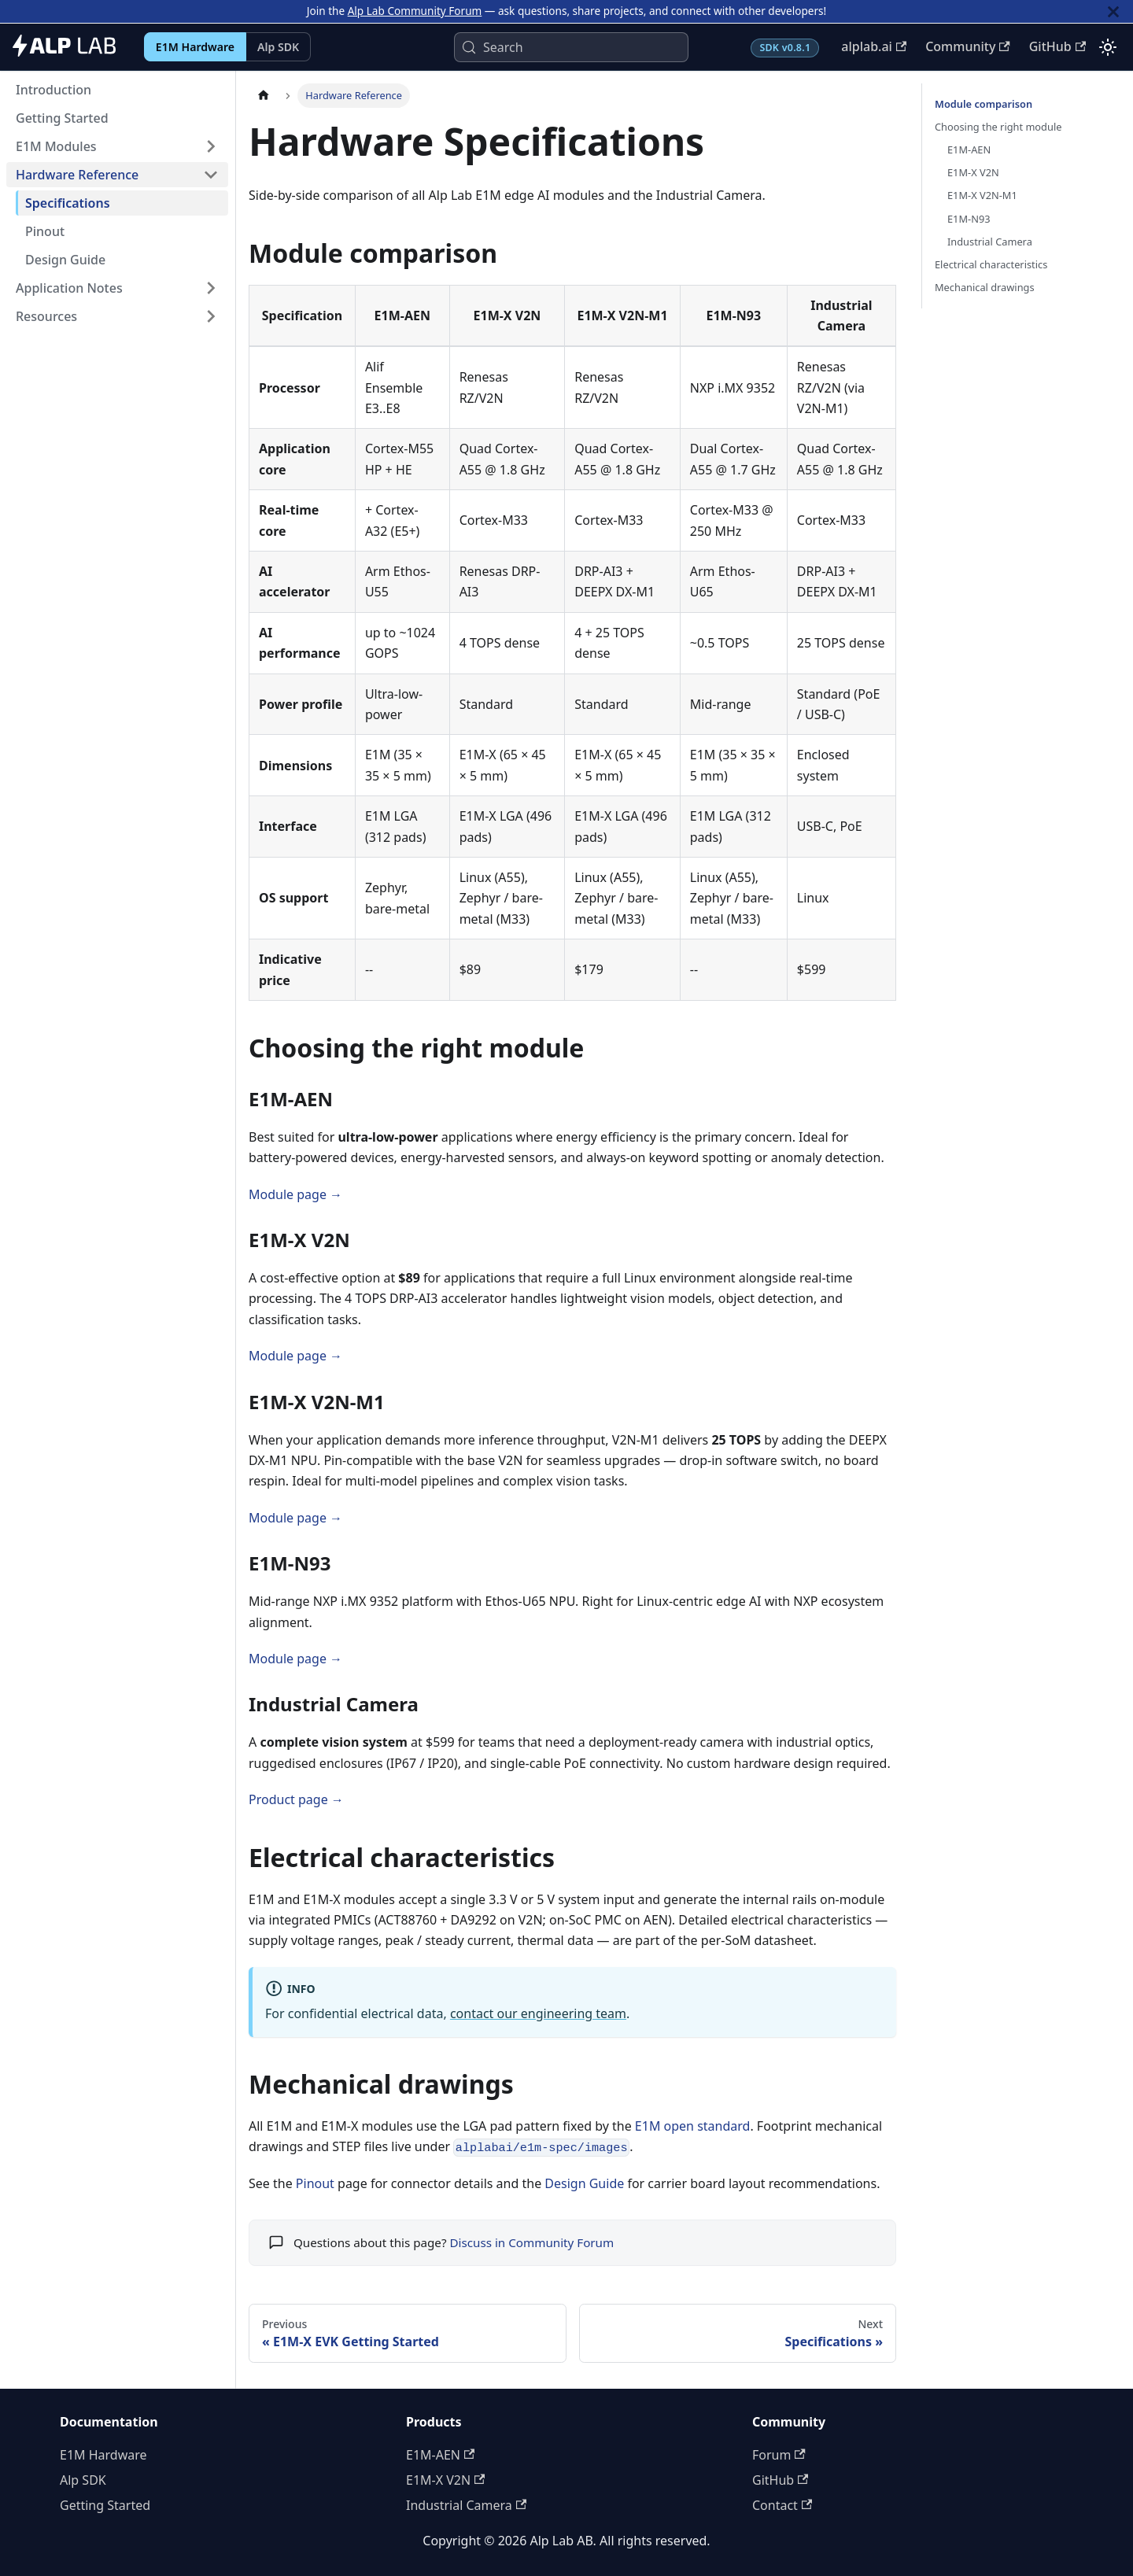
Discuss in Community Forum (531, 2242)
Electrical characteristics (991, 264)
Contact (782, 2505)
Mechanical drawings (985, 287)
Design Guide (584, 2183)
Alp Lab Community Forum (415, 10)
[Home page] (264, 95)
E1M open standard (693, 2126)
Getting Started (105, 2505)
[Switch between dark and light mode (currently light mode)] (1107, 47)
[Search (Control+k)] (571, 47)
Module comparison (983, 104)
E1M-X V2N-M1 (982, 195)
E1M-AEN (969, 149)
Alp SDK (278, 46)
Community (967, 46)
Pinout (315, 2183)
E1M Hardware (195, 46)
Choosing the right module (998, 127)
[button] (117, 288)
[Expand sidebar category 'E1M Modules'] (211, 146)
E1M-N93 (969, 219)
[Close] (1113, 11)
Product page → (296, 1799)
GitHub (1057, 46)
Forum (779, 2454)
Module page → (295, 1194)
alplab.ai (873, 46)
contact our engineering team (538, 2013)
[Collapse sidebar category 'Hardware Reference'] (211, 174)
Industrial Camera (989, 241)
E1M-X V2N (973, 172)
